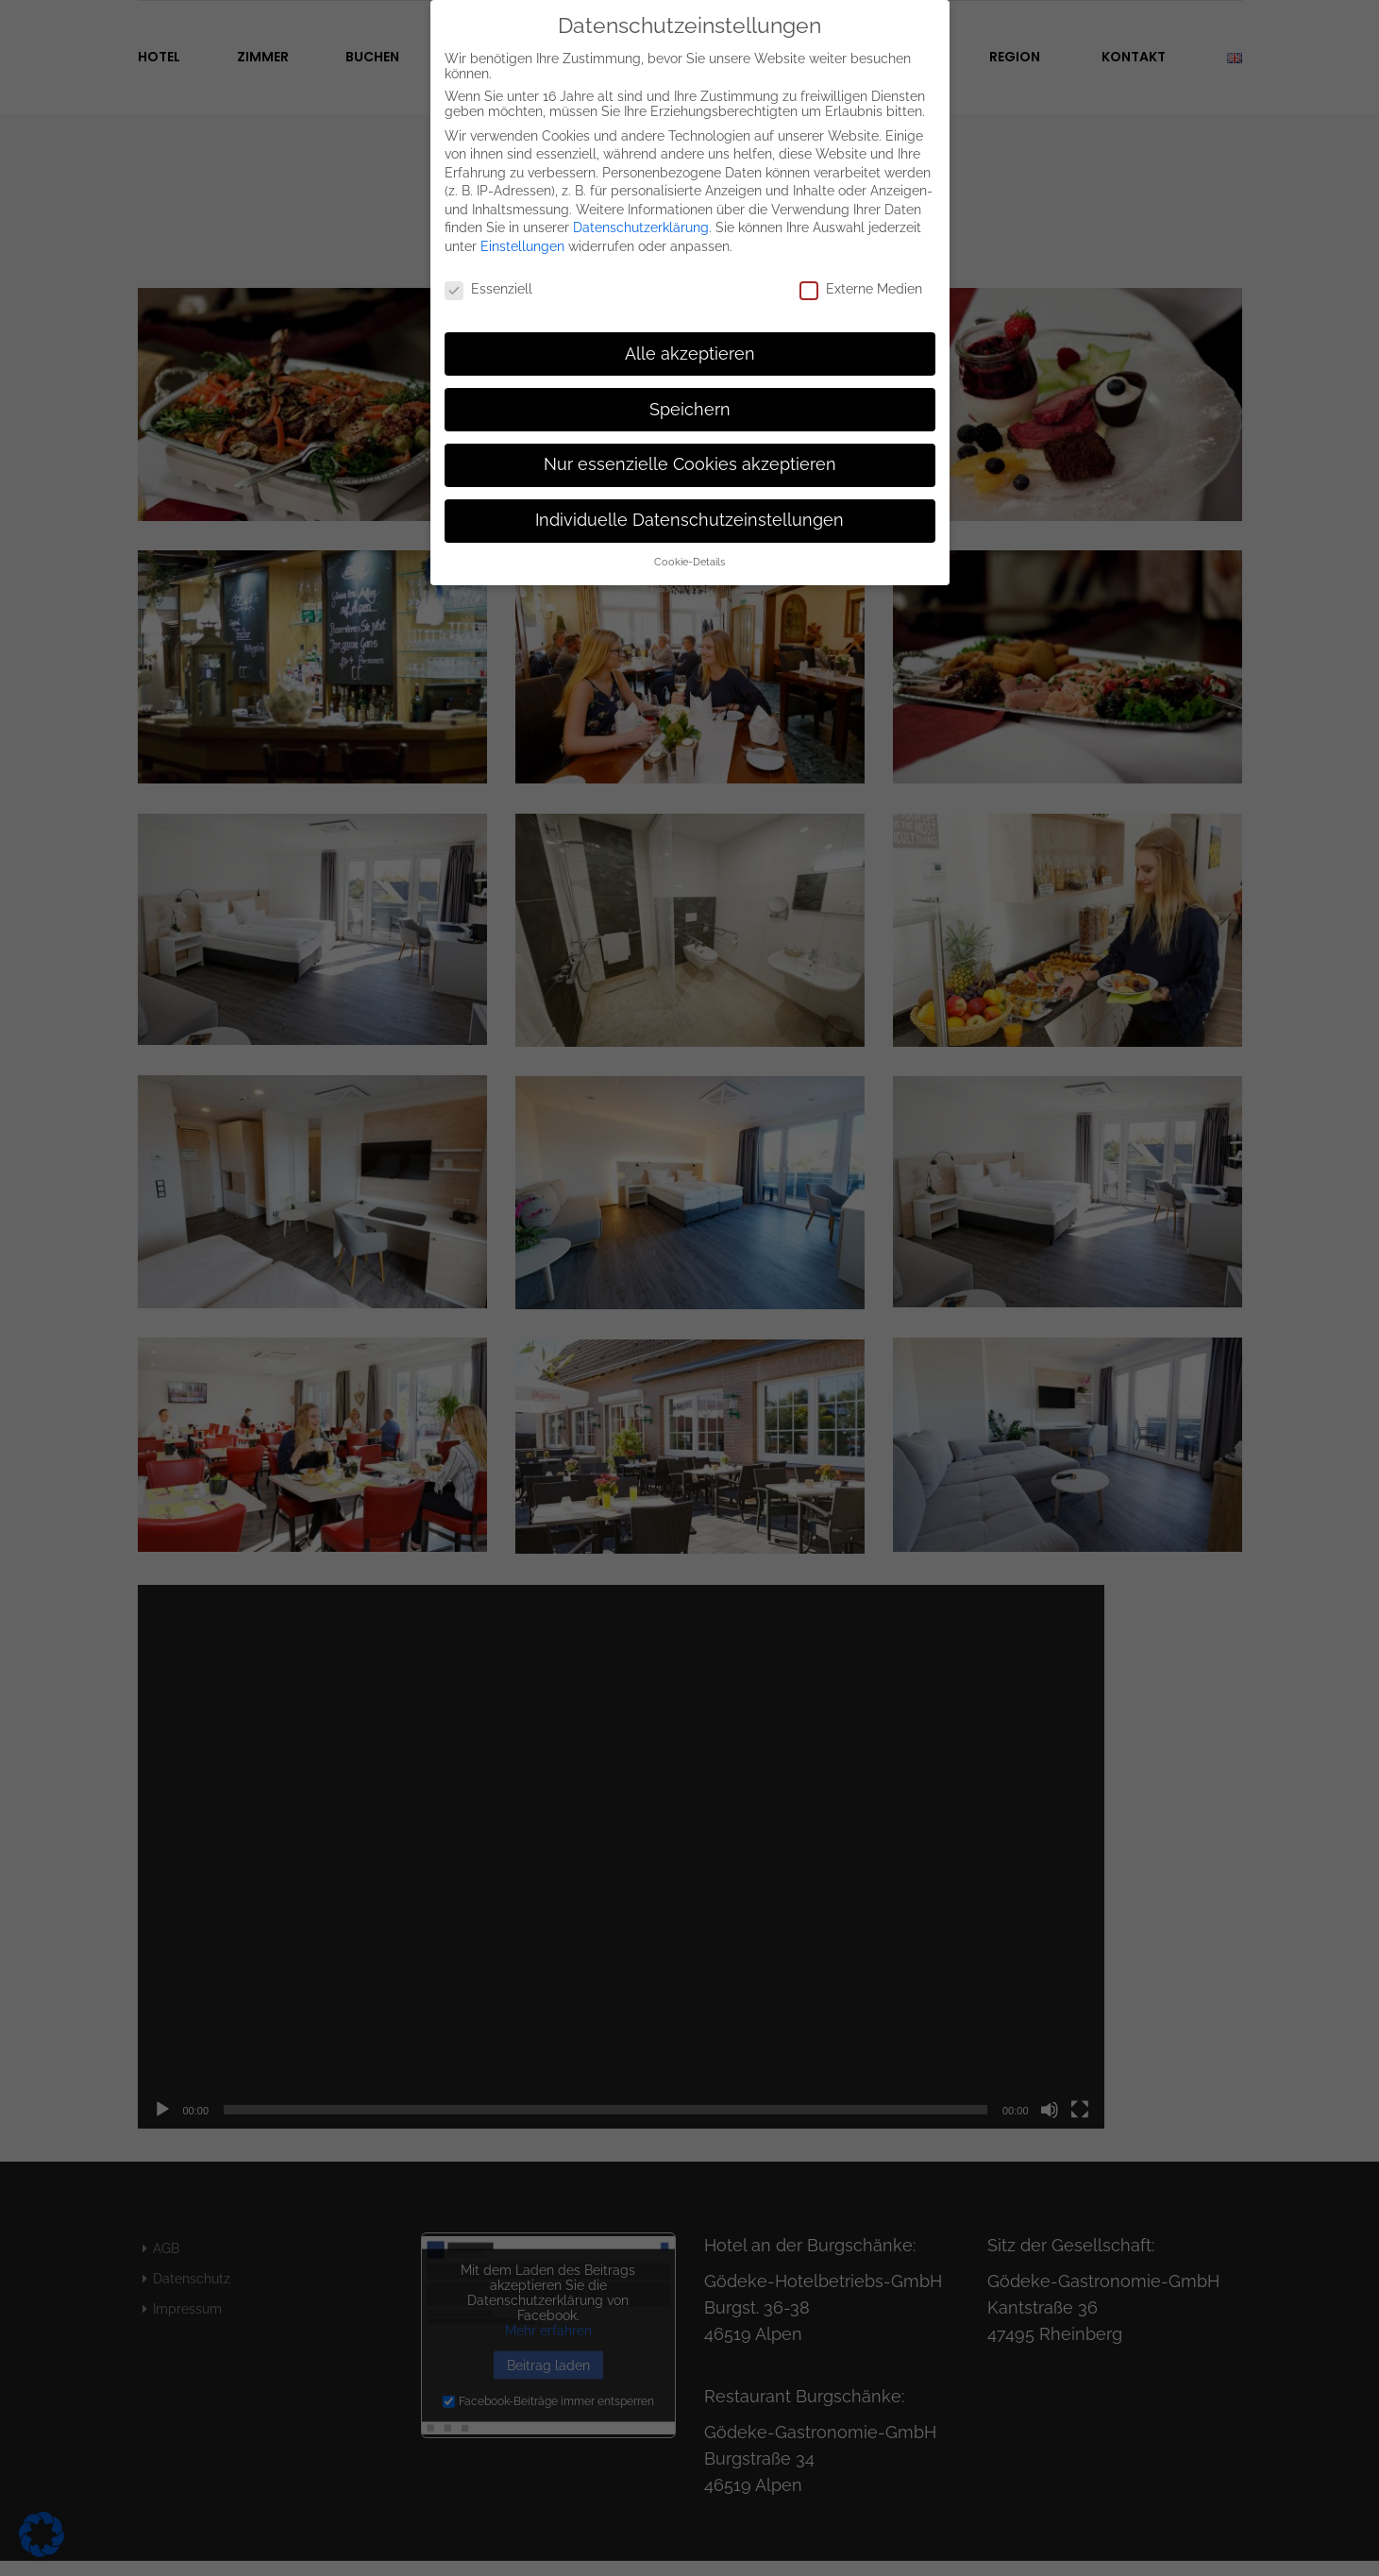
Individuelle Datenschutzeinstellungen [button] (689, 510)
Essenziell (488, 279)
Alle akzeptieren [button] (690, 343)
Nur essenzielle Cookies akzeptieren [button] (690, 455)
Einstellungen (522, 236)
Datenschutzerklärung (641, 218)
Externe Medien (860, 279)
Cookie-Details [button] (689, 552)
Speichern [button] (690, 399)
